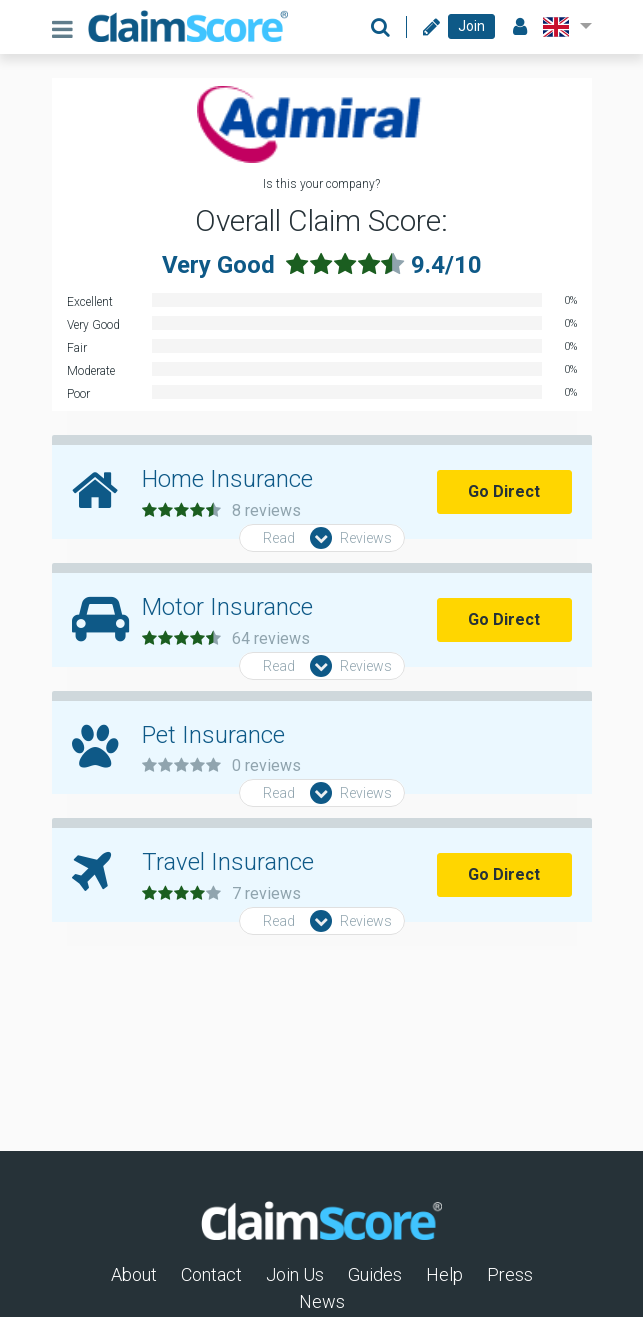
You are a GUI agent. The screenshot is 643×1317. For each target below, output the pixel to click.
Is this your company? (321, 184)
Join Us (295, 1274)
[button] (563, 27)
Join (471, 26)
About (134, 1274)
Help (444, 1274)
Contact (211, 1274)
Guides (375, 1274)
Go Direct (504, 491)
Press (510, 1274)
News (322, 1301)
